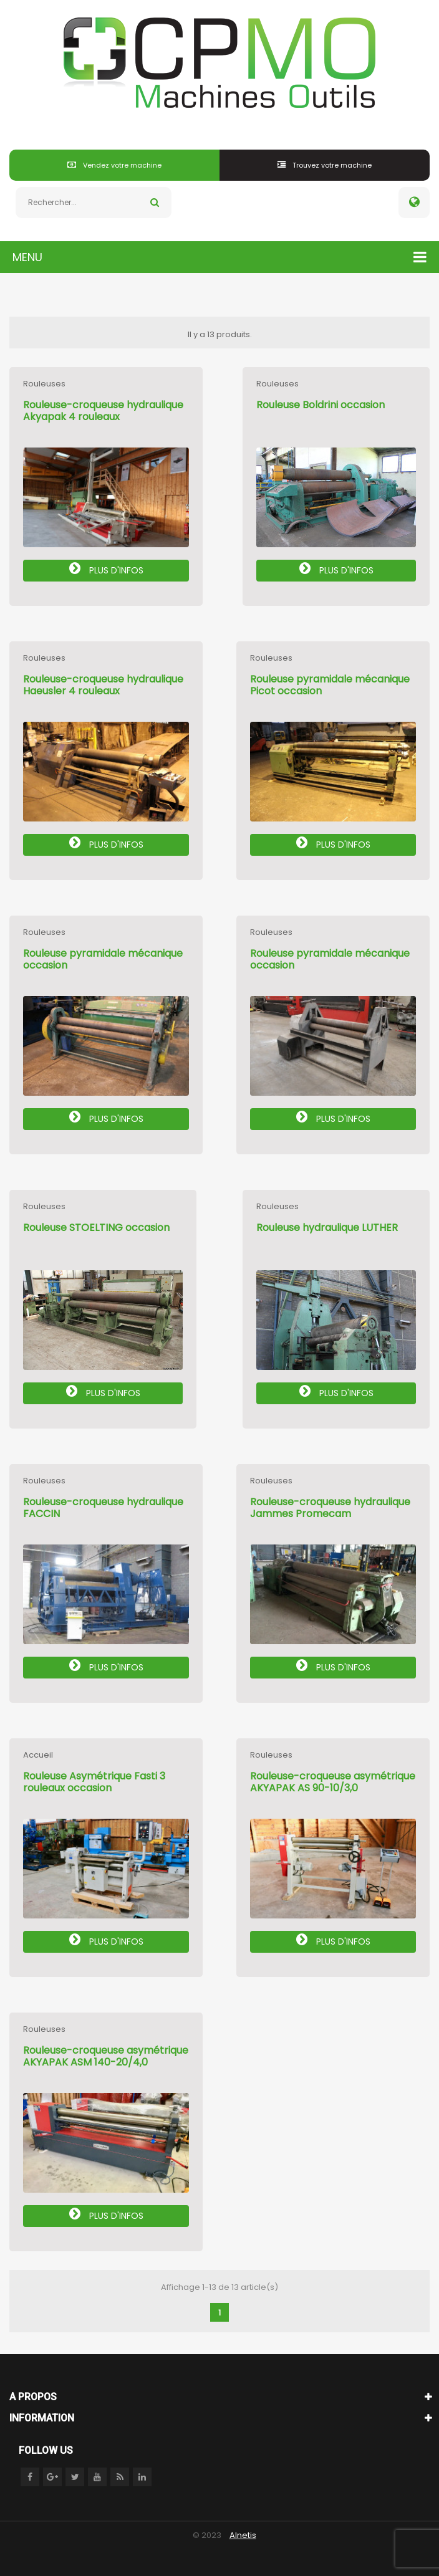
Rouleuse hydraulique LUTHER (327, 1227)
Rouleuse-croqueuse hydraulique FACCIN (103, 1508)
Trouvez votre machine (324, 165)
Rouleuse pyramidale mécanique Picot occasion (330, 685)
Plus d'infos (106, 569)
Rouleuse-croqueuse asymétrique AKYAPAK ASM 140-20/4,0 (105, 2056)
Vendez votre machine (114, 165)
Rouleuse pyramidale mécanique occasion (103, 959)
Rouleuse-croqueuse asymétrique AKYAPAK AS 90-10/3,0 (332, 1782)
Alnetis (242, 2535)
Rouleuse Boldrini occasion (320, 405)
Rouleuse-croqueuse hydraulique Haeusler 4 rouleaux (103, 685)
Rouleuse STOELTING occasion (96, 1227)
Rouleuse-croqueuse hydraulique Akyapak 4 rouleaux (103, 411)
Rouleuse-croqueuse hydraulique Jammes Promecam (330, 1508)
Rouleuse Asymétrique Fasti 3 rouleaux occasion (94, 1782)
